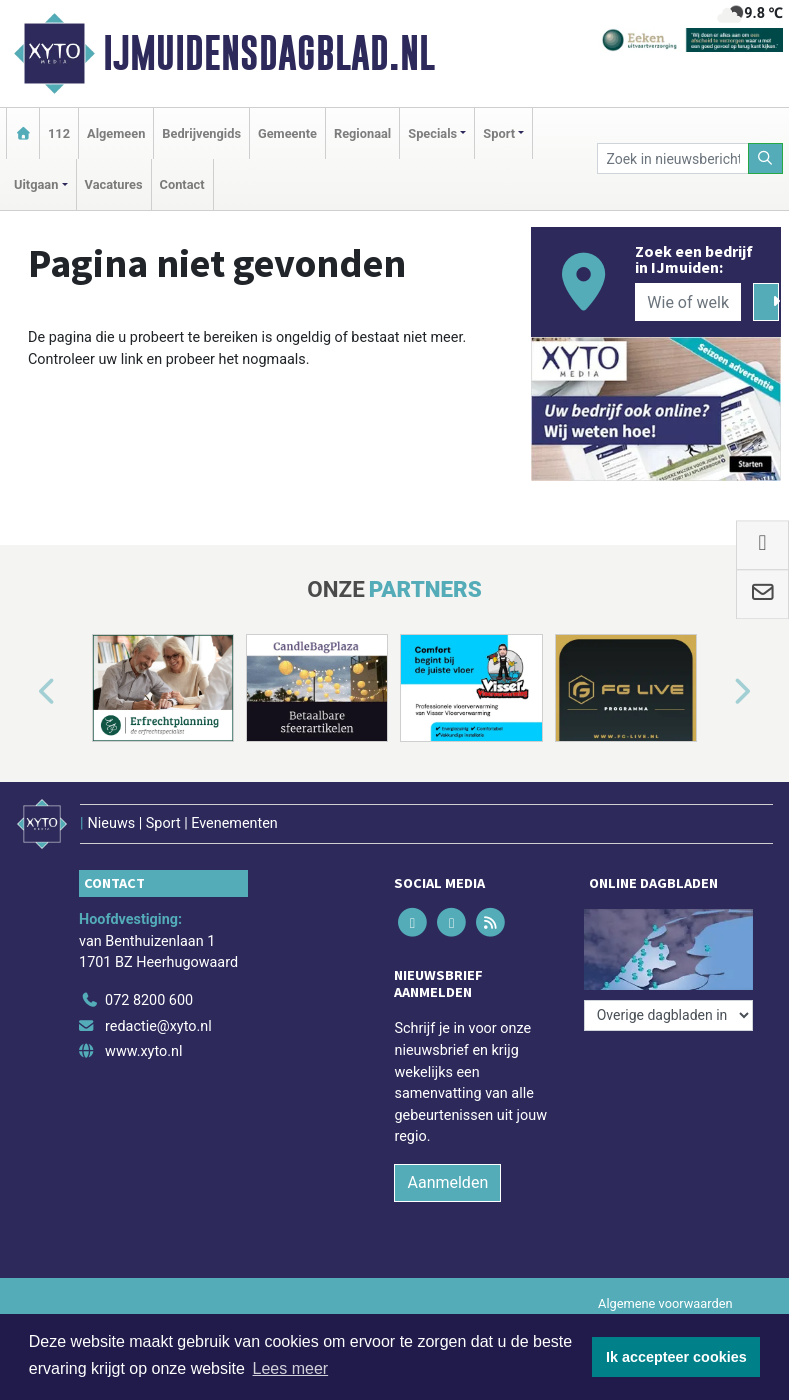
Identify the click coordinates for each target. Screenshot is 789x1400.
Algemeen (116, 133)
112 (59, 133)
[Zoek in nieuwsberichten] (672, 158)
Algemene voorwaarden (665, 1303)
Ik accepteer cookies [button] (676, 1357)
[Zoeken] (766, 158)
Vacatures (114, 184)
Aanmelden (447, 1182)
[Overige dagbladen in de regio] (668, 1015)
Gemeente (287, 133)
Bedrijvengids (201, 133)
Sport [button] (499, 133)
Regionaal (362, 133)
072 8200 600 (149, 1000)
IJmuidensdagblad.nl (269, 53)
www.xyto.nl (143, 1051)
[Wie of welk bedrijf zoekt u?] (688, 302)
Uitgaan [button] (36, 184)
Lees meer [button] (291, 1368)
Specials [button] (432, 133)
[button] (24, 691)
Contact (182, 184)
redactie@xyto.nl (158, 1026)
